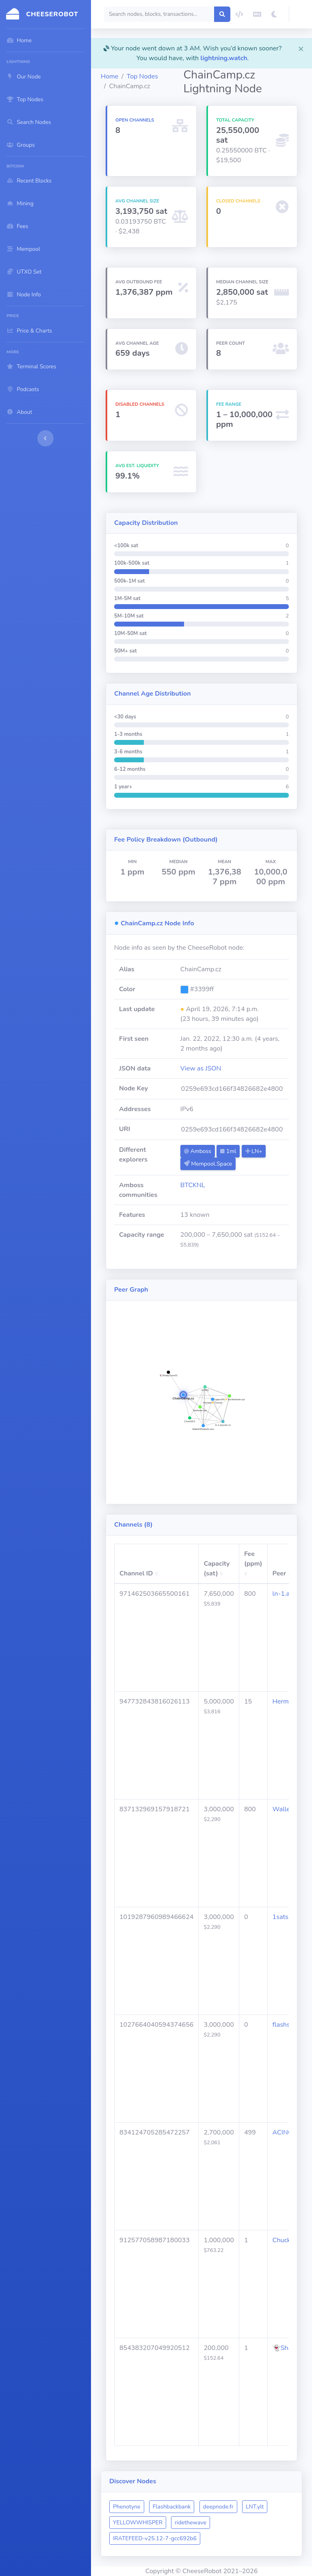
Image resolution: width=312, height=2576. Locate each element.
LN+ (253, 1151)
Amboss (197, 1151)
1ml (228, 1151)
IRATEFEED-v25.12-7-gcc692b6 (155, 2538)
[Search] (159, 14)
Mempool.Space (208, 1164)
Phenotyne (127, 2507)
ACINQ (283, 2132)
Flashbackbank (172, 2507)
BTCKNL (192, 1185)
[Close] (301, 48)
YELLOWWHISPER (137, 2522)
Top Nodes (142, 76)
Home (109, 76)
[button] (301, 14)
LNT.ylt (255, 2507)
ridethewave (190, 2522)
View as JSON (200, 1068)
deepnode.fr (218, 2507)
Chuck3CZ (288, 2240)
